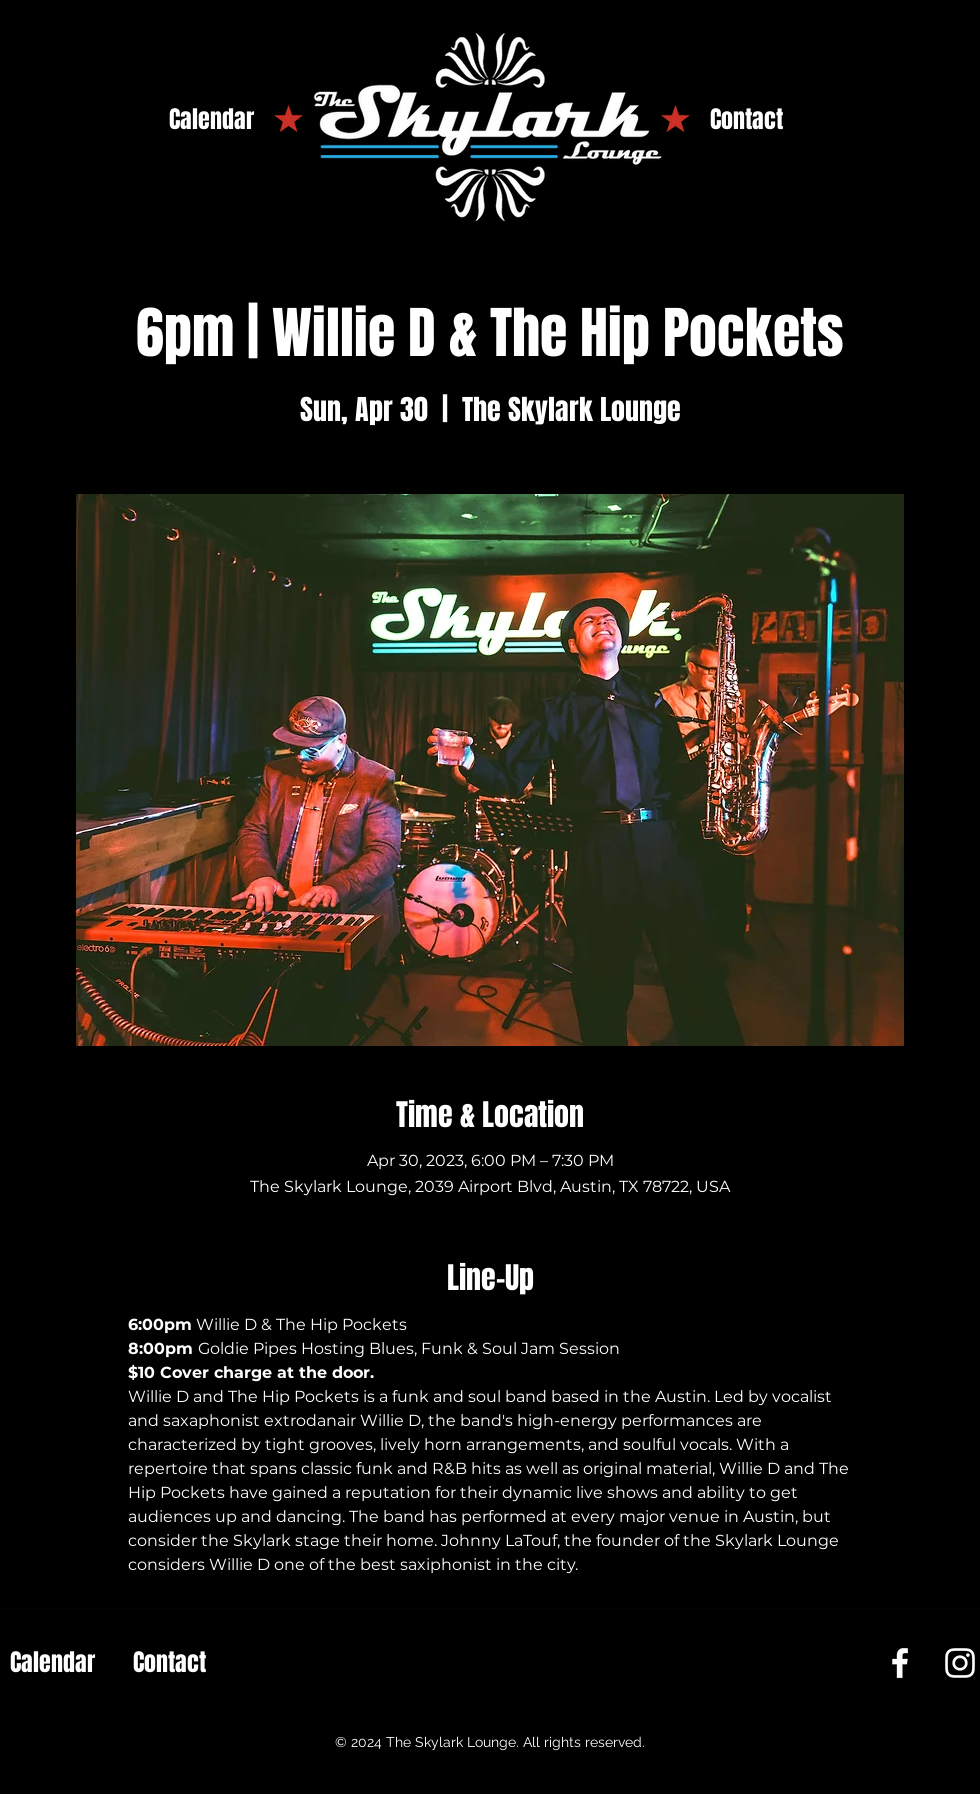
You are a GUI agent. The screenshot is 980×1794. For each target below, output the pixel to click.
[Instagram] (960, 1663)
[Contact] (746, 120)
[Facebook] (900, 1663)
